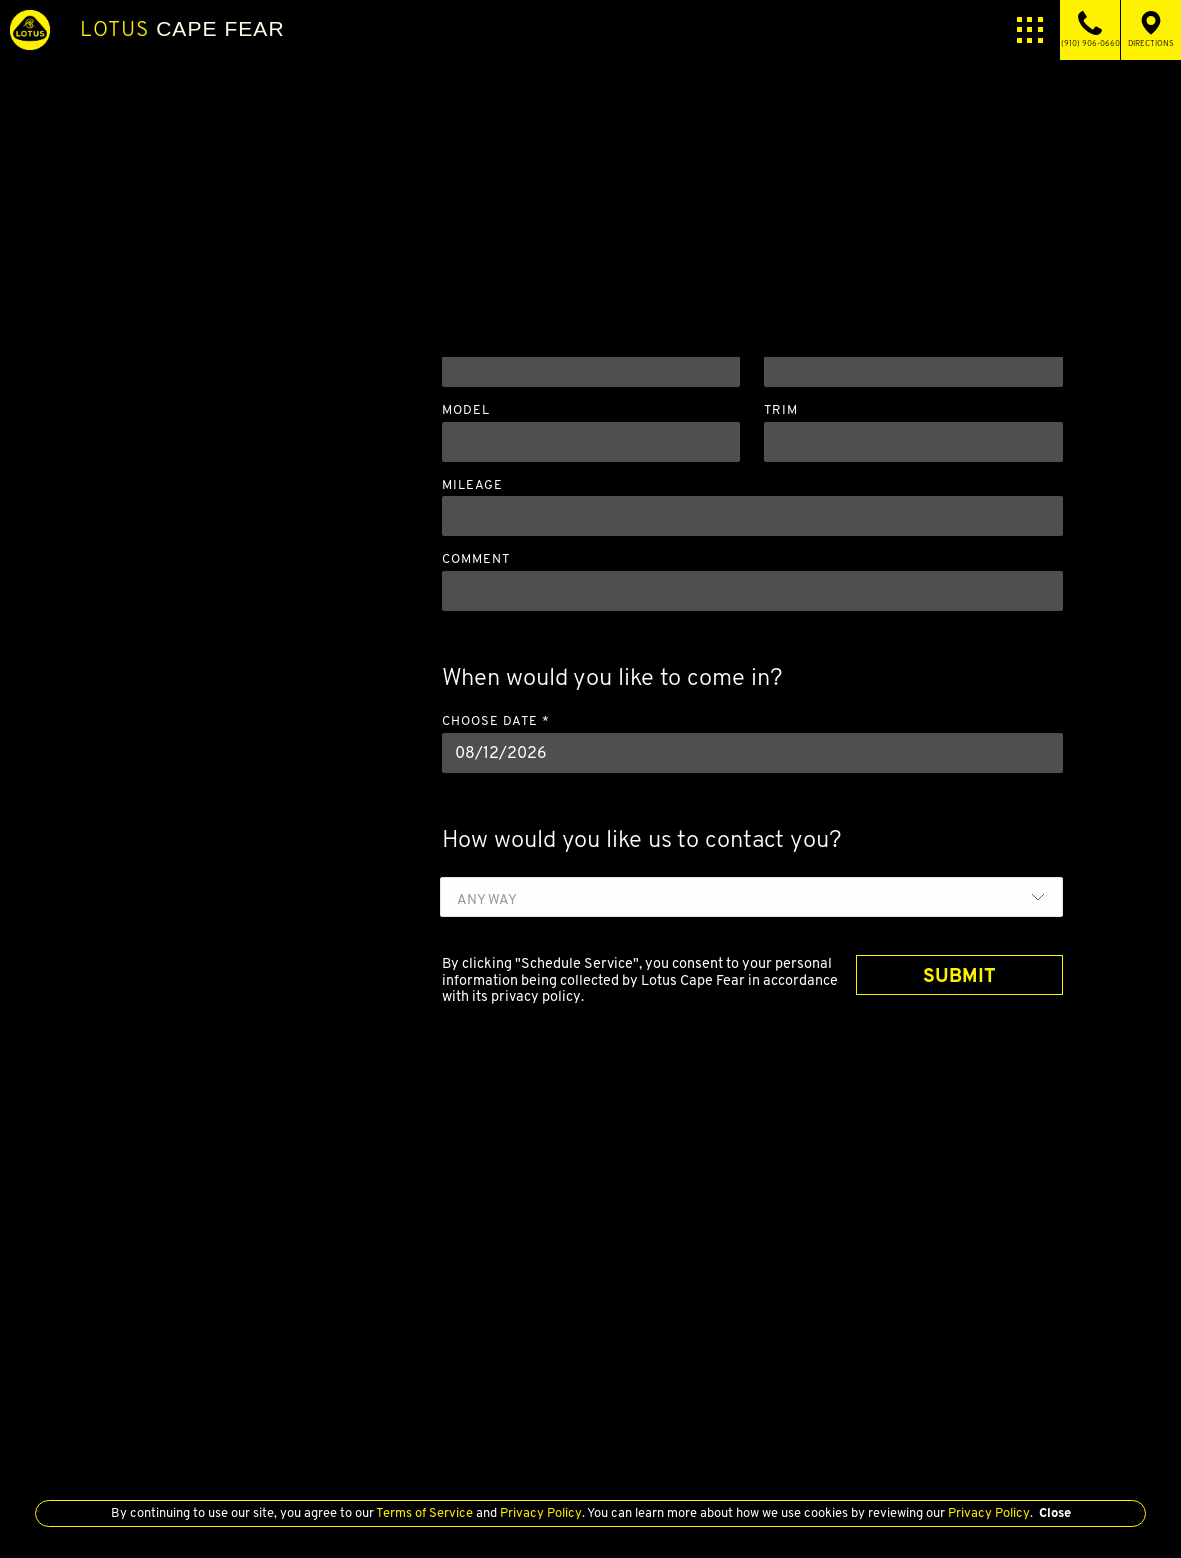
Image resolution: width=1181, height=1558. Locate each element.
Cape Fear (182, 29)
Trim (781, 410)
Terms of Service (425, 1512)
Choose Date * (496, 721)
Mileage (472, 485)
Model (466, 410)
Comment (476, 559)
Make (783, 336)
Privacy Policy (539, 1512)
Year (461, 336)
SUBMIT (959, 975)
